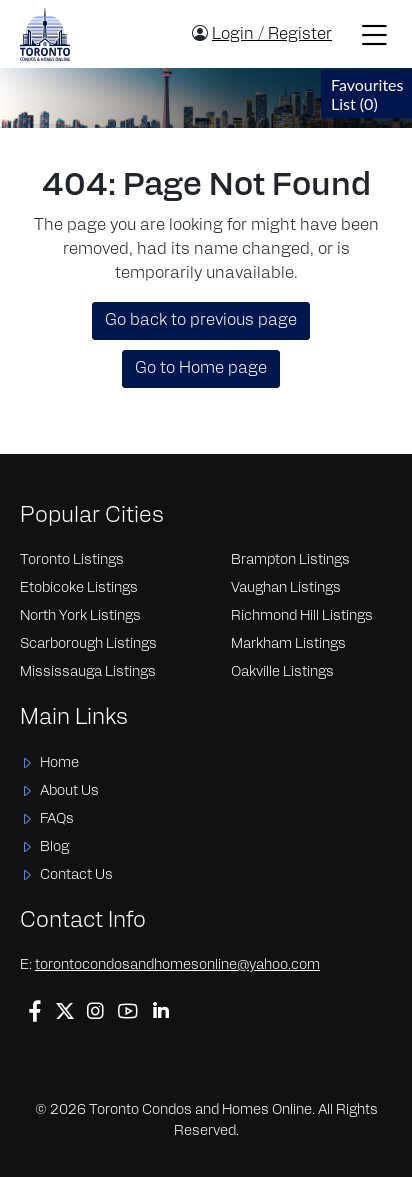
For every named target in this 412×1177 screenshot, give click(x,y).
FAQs (57, 819)
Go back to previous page (201, 321)
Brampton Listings (290, 560)
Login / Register (272, 35)
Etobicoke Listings (79, 588)
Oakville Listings (282, 672)
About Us (69, 791)
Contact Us (76, 875)
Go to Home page (201, 369)
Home (59, 763)
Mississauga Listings (88, 672)
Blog (54, 847)
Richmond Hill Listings (302, 616)
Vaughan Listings (286, 588)
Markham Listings (288, 644)
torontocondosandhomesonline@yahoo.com (177, 965)
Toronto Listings (72, 560)
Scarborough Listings (88, 644)
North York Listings (80, 616)
